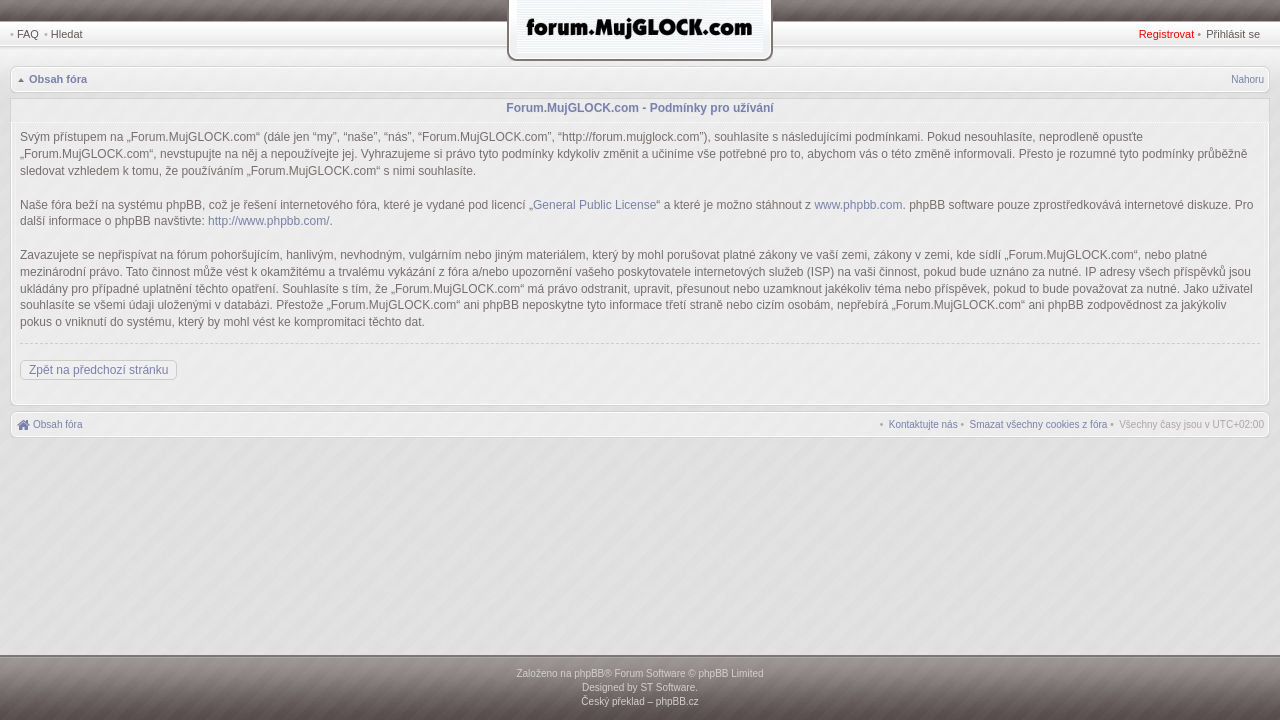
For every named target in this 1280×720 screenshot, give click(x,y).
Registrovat (1167, 34)
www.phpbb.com (858, 205)
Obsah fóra (58, 79)
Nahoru (1247, 79)
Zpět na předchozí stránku (98, 370)
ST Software (667, 687)
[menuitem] (1039, 424)
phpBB (589, 673)
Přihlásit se (1233, 34)
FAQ (28, 34)
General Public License (594, 205)
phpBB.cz (677, 701)
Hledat (67, 34)
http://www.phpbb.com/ (268, 221)
